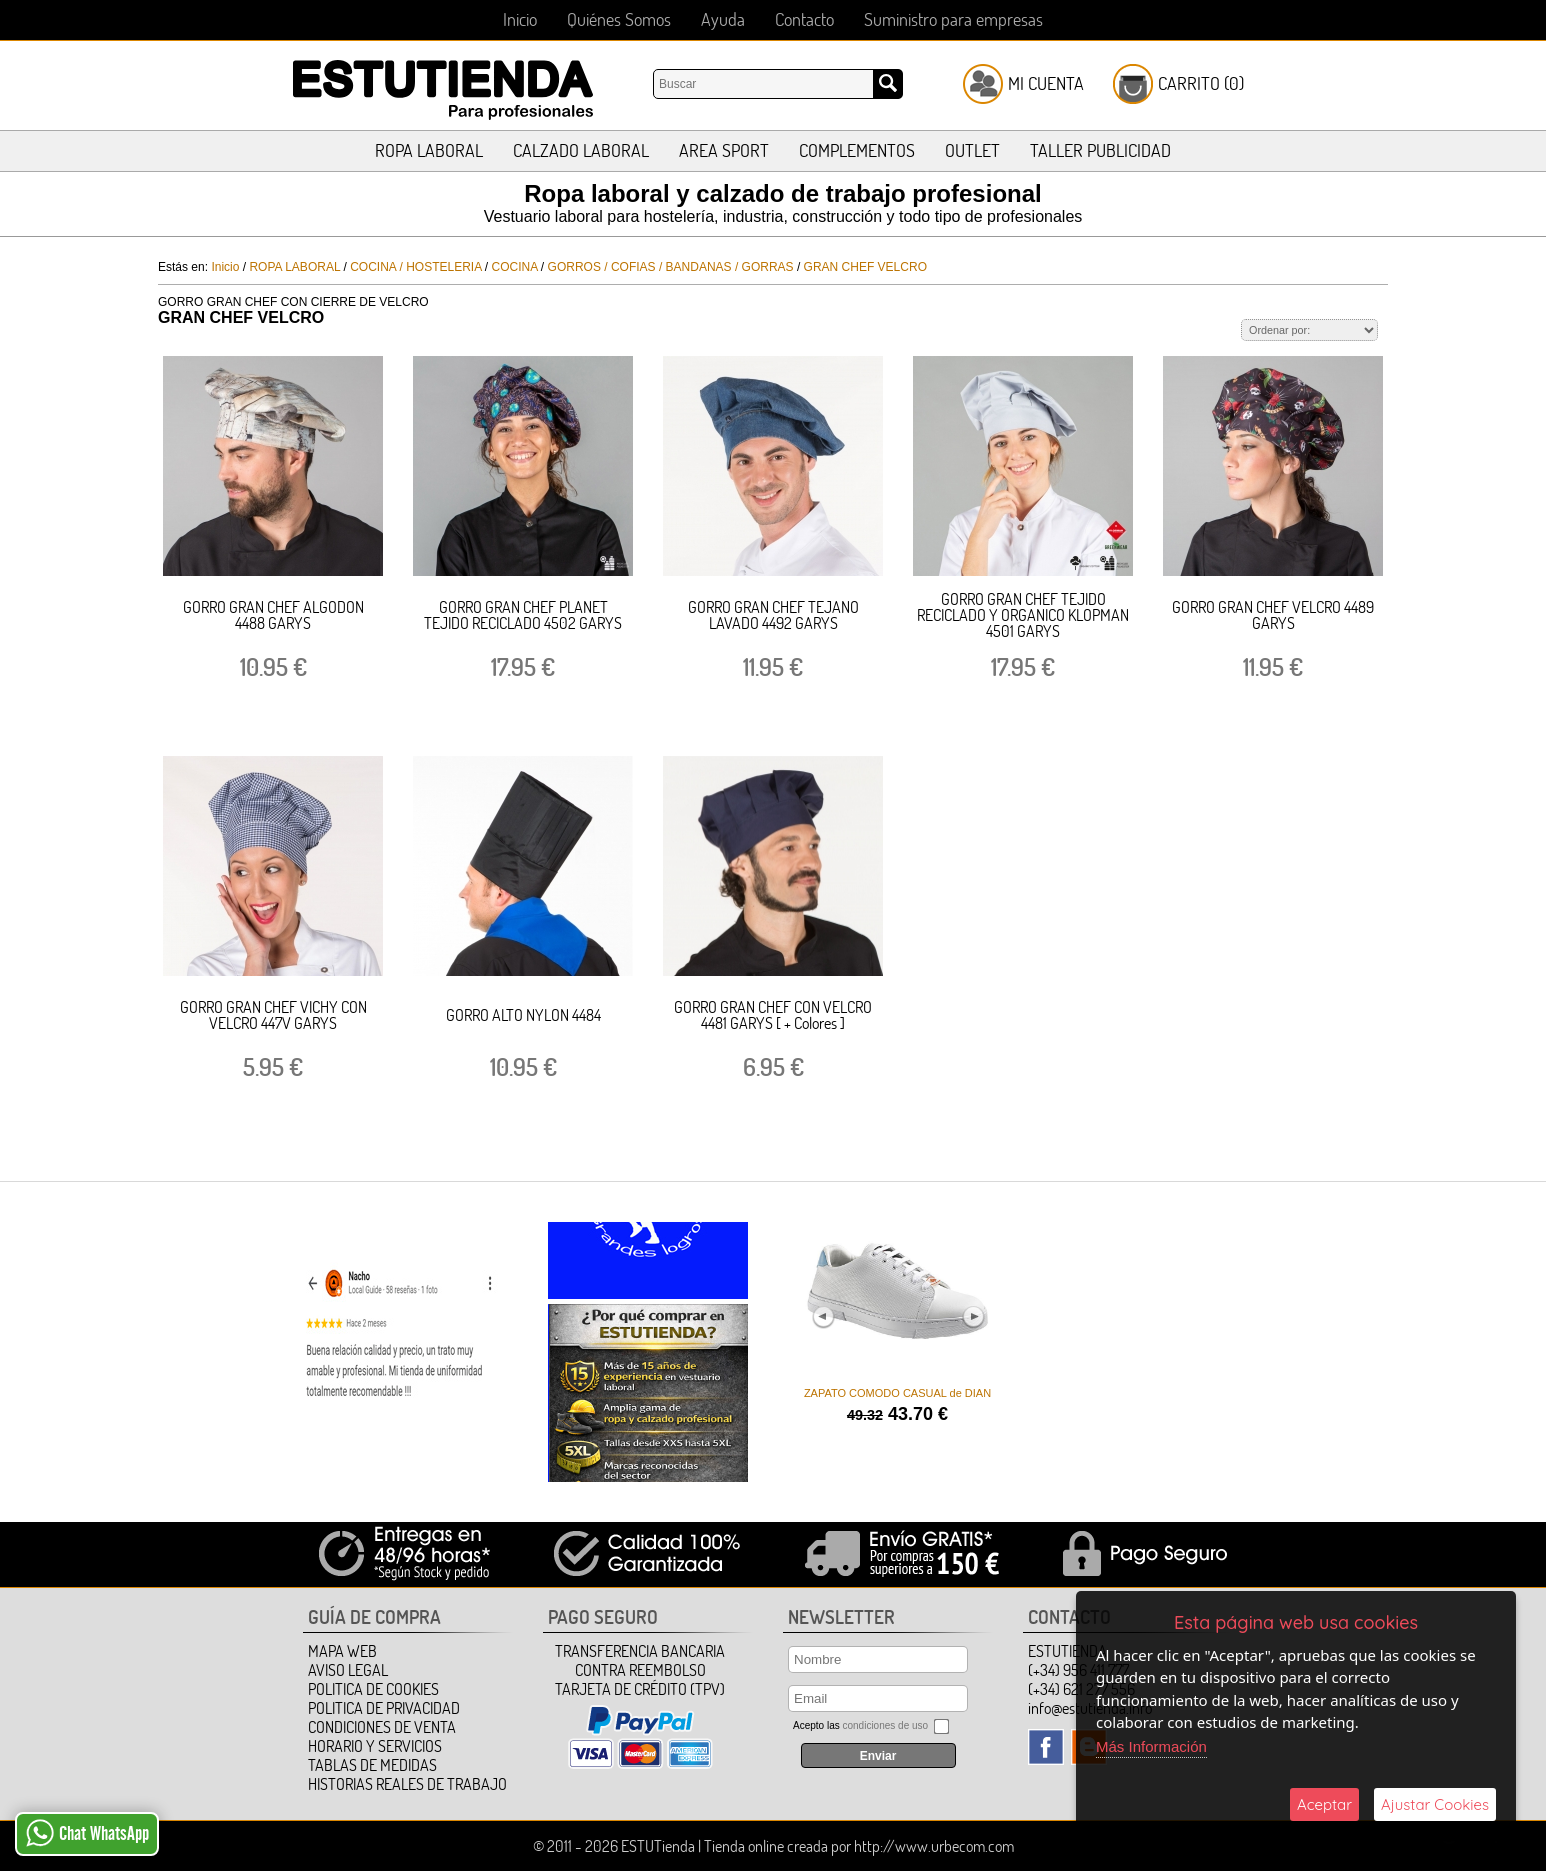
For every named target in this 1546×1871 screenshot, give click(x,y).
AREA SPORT (724, 150)
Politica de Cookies (373, 1689)
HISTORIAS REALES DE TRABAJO (407, 1784)
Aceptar (1324, 1804)
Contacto (804, 19)
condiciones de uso (885, 1725)
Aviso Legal (348, 1670)
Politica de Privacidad (384, 1708)
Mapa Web (342, 1651)
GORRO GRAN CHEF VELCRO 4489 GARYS (1273, 615)
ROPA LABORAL (429, 150)
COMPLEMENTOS (857, 150)
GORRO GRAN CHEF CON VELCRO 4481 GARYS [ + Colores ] (773, 1015)
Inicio (520, 19)
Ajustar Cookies (1435, 1804)
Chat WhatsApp (87, 1833)
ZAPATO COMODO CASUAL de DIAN (896, 1393)
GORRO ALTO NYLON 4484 (523, 1015)
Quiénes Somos (619, 19)
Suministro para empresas (953, 19)
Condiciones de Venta (382, 1727)
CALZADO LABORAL (581, 150)
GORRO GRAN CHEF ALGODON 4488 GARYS (273, 615)
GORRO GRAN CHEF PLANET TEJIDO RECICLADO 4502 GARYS (523, 615)
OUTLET (972, 150)
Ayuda (723, 19)
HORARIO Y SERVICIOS (375, 1746)
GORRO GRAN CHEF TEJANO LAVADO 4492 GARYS (773, 615)
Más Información (1151, 1746)
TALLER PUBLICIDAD (1100, 150)
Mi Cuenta (1046, 83)
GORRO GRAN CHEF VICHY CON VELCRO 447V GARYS (273, 1015)
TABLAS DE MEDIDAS (372, 1765)
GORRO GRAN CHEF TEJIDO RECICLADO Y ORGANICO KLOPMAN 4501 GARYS (1023, 615)
